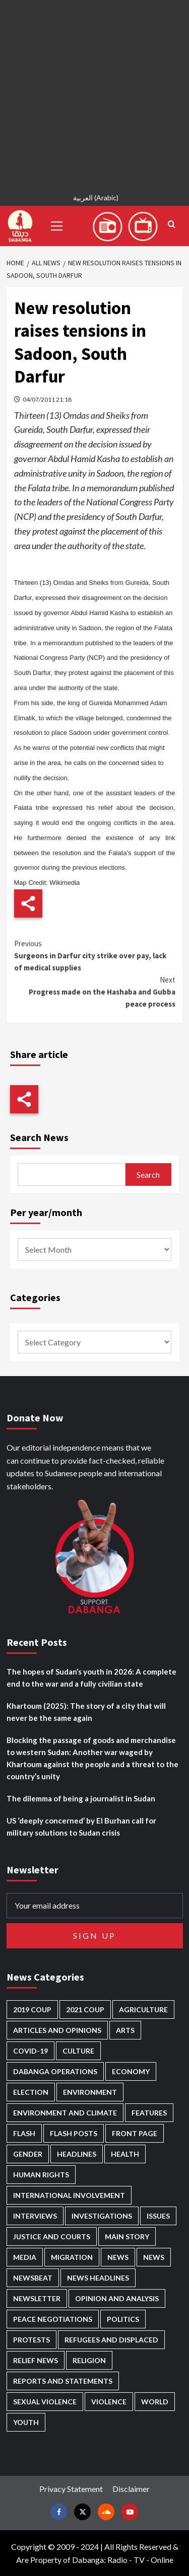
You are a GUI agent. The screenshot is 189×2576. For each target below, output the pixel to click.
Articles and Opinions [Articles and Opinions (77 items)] (57, 2030)
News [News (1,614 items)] (153, 2257)
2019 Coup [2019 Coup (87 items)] (32, 2009)
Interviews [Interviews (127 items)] (35, 2216)
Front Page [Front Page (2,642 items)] (134, 2133)
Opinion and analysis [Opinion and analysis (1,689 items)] (117, 2298)
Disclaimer (131, 2488)
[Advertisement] (94, 94)
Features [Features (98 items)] (149, 2112)
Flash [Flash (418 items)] (24, 2133)
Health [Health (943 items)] (125, 2154)
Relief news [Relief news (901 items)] (35, 2360)
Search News (39, 1137)
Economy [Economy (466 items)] (131, 2071)
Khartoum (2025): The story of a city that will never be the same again (86, 1711)
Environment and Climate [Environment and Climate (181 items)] (65, 2112)
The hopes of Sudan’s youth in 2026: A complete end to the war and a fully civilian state (91, 1677)
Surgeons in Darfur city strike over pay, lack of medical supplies (94, 955)
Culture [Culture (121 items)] (78, 2051)
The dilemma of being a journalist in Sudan (81, 1798)
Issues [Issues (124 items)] (158, 2216)
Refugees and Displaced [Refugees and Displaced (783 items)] (111, 2339)
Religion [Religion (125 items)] (89, 2360)
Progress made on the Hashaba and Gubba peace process (94, 991)
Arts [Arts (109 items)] (125, 2030)
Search (148, 1174)
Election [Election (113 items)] (30, 2092)
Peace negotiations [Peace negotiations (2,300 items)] (52, 2319)
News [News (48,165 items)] (118, 2257)
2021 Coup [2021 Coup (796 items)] (85, 2009)
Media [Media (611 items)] (24, 2257)
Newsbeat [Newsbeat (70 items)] (32, 2278)
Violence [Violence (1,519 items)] (109, 2401)
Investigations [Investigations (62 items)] (102, 2216)
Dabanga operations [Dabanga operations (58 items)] (55, 2071)
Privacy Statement (71, 2488)
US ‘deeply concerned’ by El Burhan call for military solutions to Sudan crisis (81, 1826)
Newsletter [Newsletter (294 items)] (36, 2298)
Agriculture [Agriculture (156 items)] (143, 2009)
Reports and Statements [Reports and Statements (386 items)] (62, 2381)
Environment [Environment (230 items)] (90, 2092)
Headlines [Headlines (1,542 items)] (76, 2154)
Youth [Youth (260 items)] (26, 2422)
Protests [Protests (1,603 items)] (31, 2339)
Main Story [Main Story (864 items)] (127, 2236)
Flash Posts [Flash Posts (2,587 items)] (73, 2133)
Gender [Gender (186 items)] (27, 2154)
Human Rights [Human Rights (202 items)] (41, 2174)
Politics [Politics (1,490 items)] (123, 2319)
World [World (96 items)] (154, 2401)
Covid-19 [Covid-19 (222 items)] (30, 2051)
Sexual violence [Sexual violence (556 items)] (45, 2401)
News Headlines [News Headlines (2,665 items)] (98, 2278)
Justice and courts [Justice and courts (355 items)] (51, 2236)
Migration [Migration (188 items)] (72, 2257)
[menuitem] (94, 199)
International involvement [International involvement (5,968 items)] (69, 2195)
